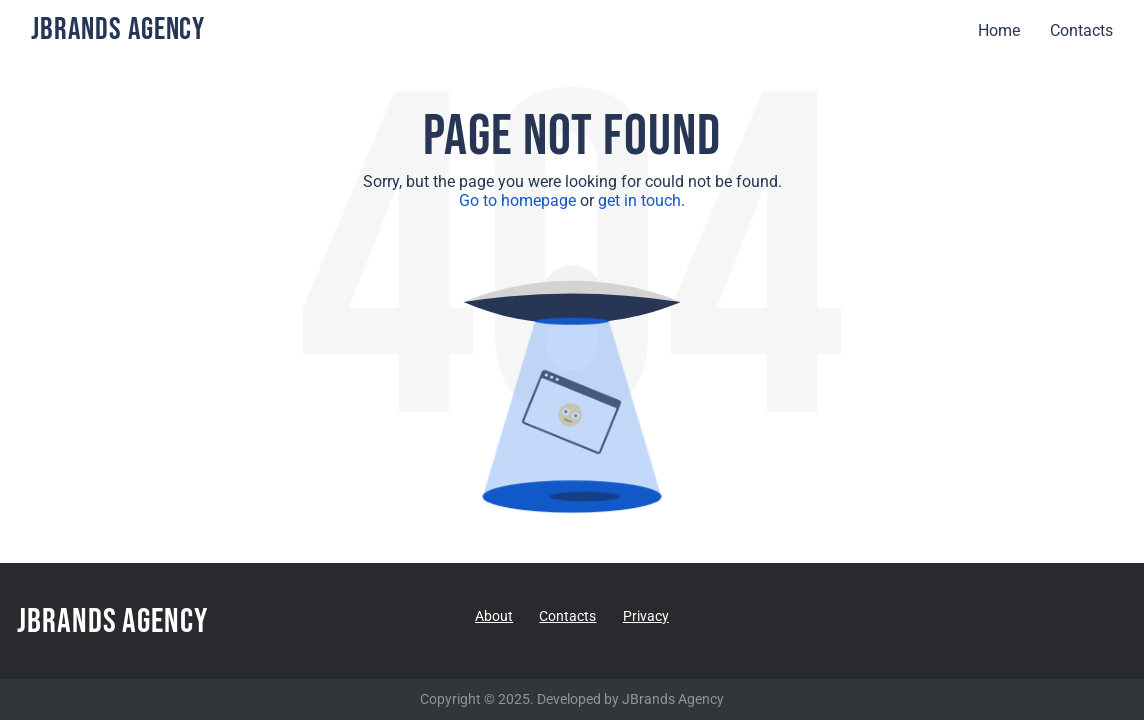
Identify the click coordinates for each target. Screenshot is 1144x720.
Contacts (1081, 30)
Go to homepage (517, 200)
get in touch (639, 200)
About (494, 616)
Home (999, 30)
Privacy (646, 616)
